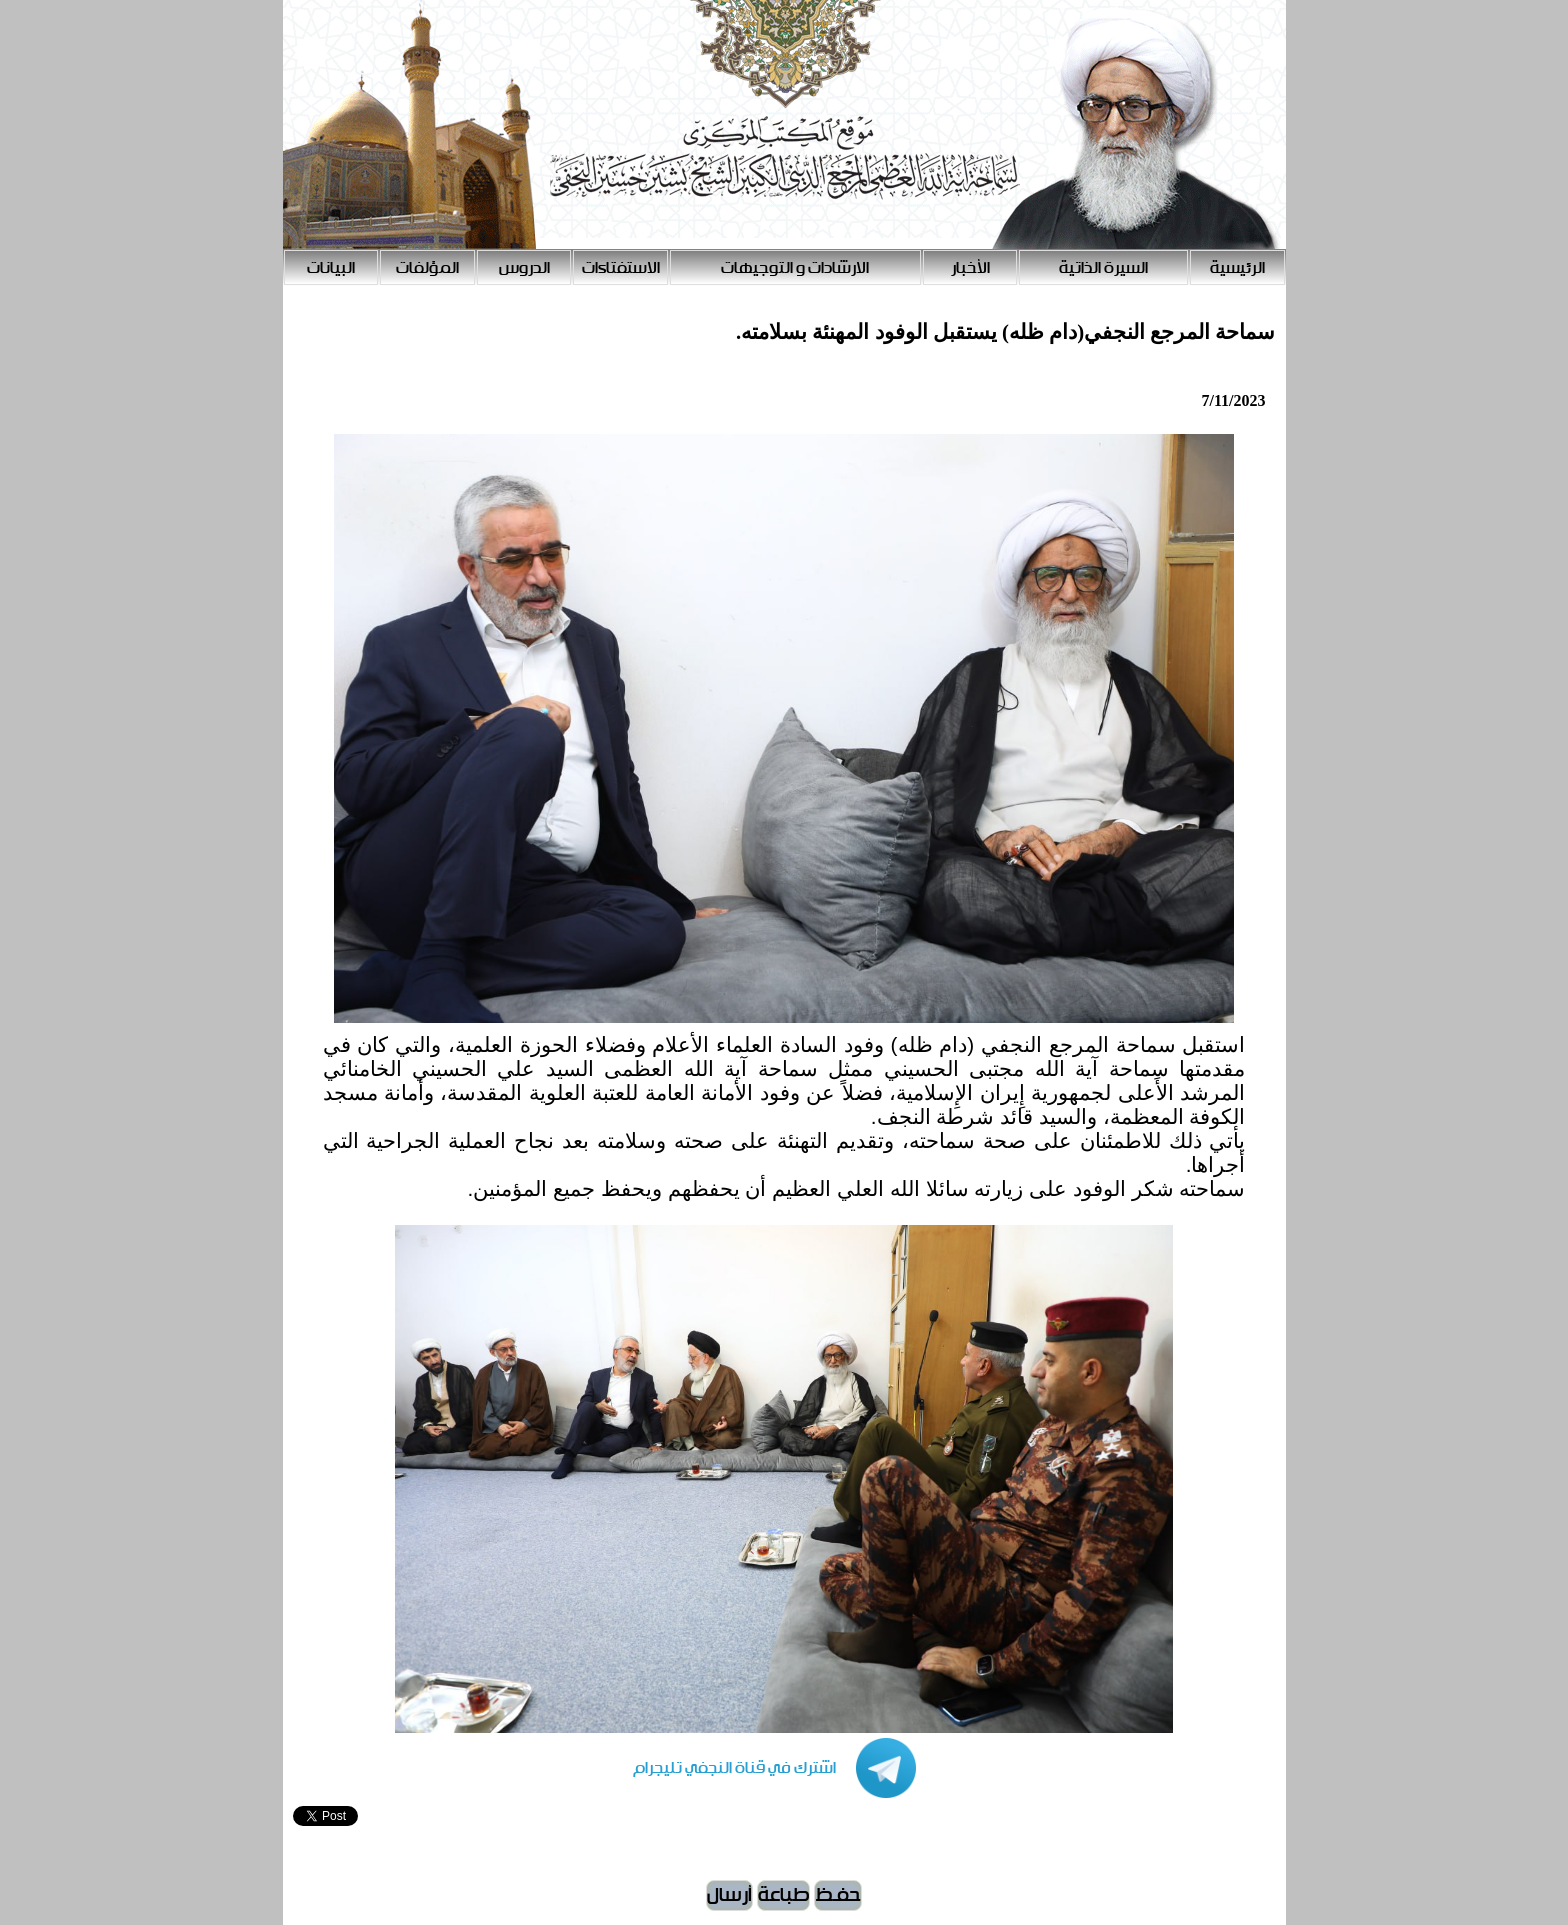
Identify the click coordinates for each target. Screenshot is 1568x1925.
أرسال (729, 1895)
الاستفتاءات (621, 268)
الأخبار (970, 268)
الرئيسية (1237, 268)
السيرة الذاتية (1103, 268)
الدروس (524, 268)
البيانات (331, 268)
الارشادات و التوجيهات (795, 268)
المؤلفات (427, 268)
